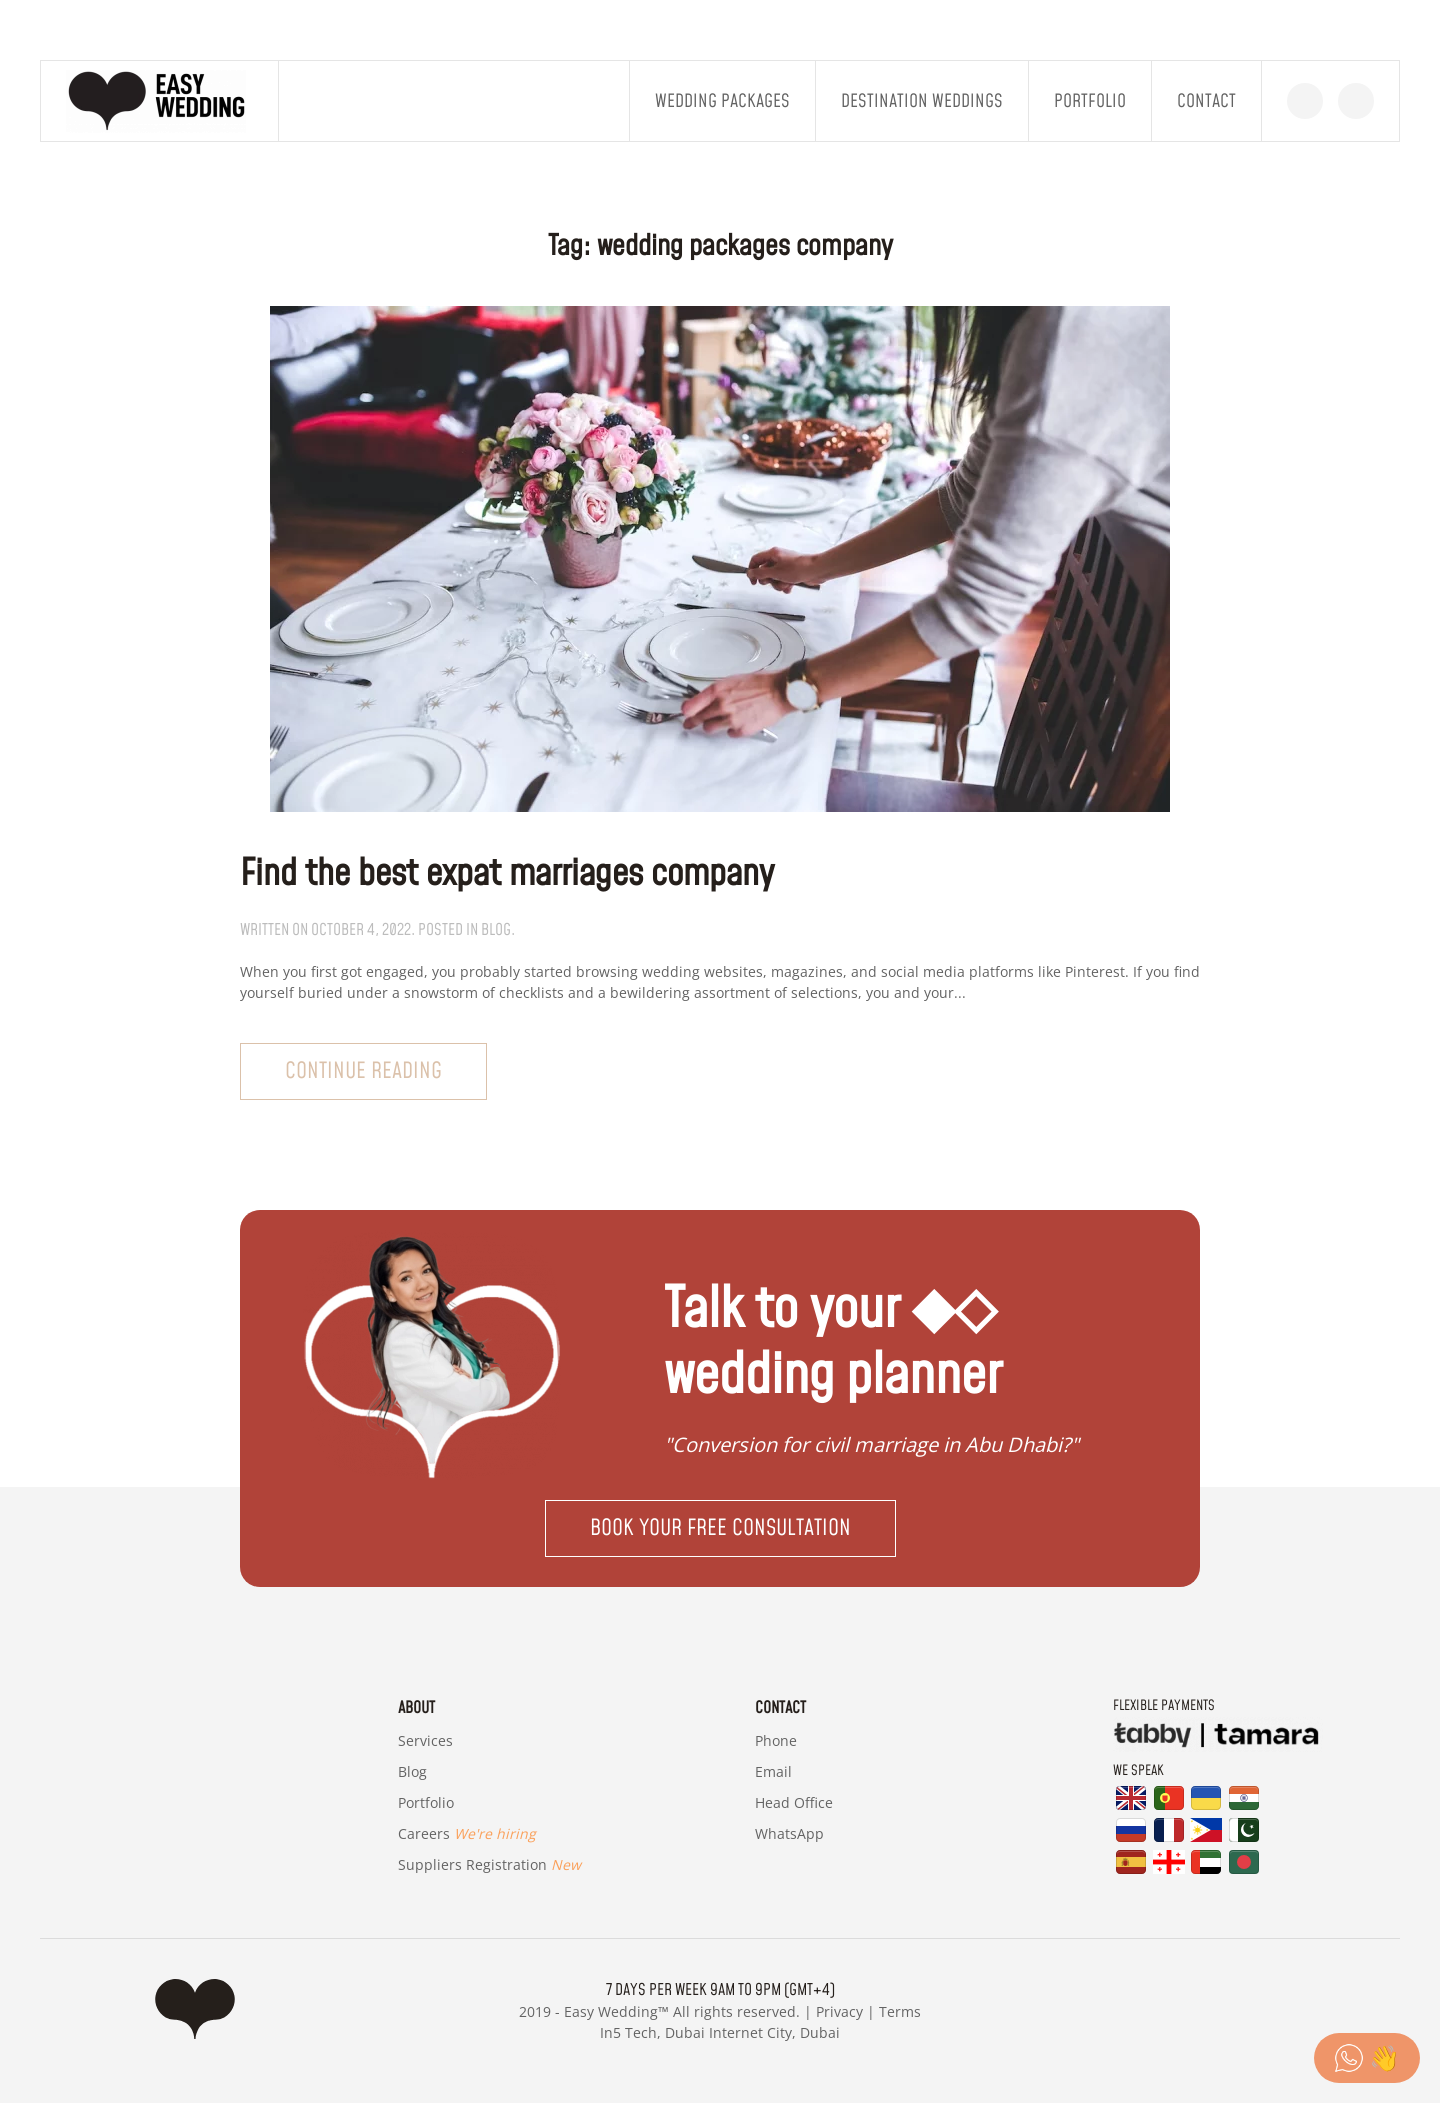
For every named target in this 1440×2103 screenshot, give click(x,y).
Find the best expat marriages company (507, 874)
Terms (900, 2011)
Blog (412, 1771)
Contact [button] (1206, 101)
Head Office (794, 1802)
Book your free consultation (720, 1528)
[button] (720, 1528)
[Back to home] (160, 101)
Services (425, 1740)
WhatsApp (789, 1833)
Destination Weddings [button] (922, 101)
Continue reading (363, 1071)
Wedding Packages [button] (722, 101)
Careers (467, 1833)
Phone (776, 1740)
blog (496, 930)
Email (773, 1771)
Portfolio (1090, 101)
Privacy (839, 2011)
